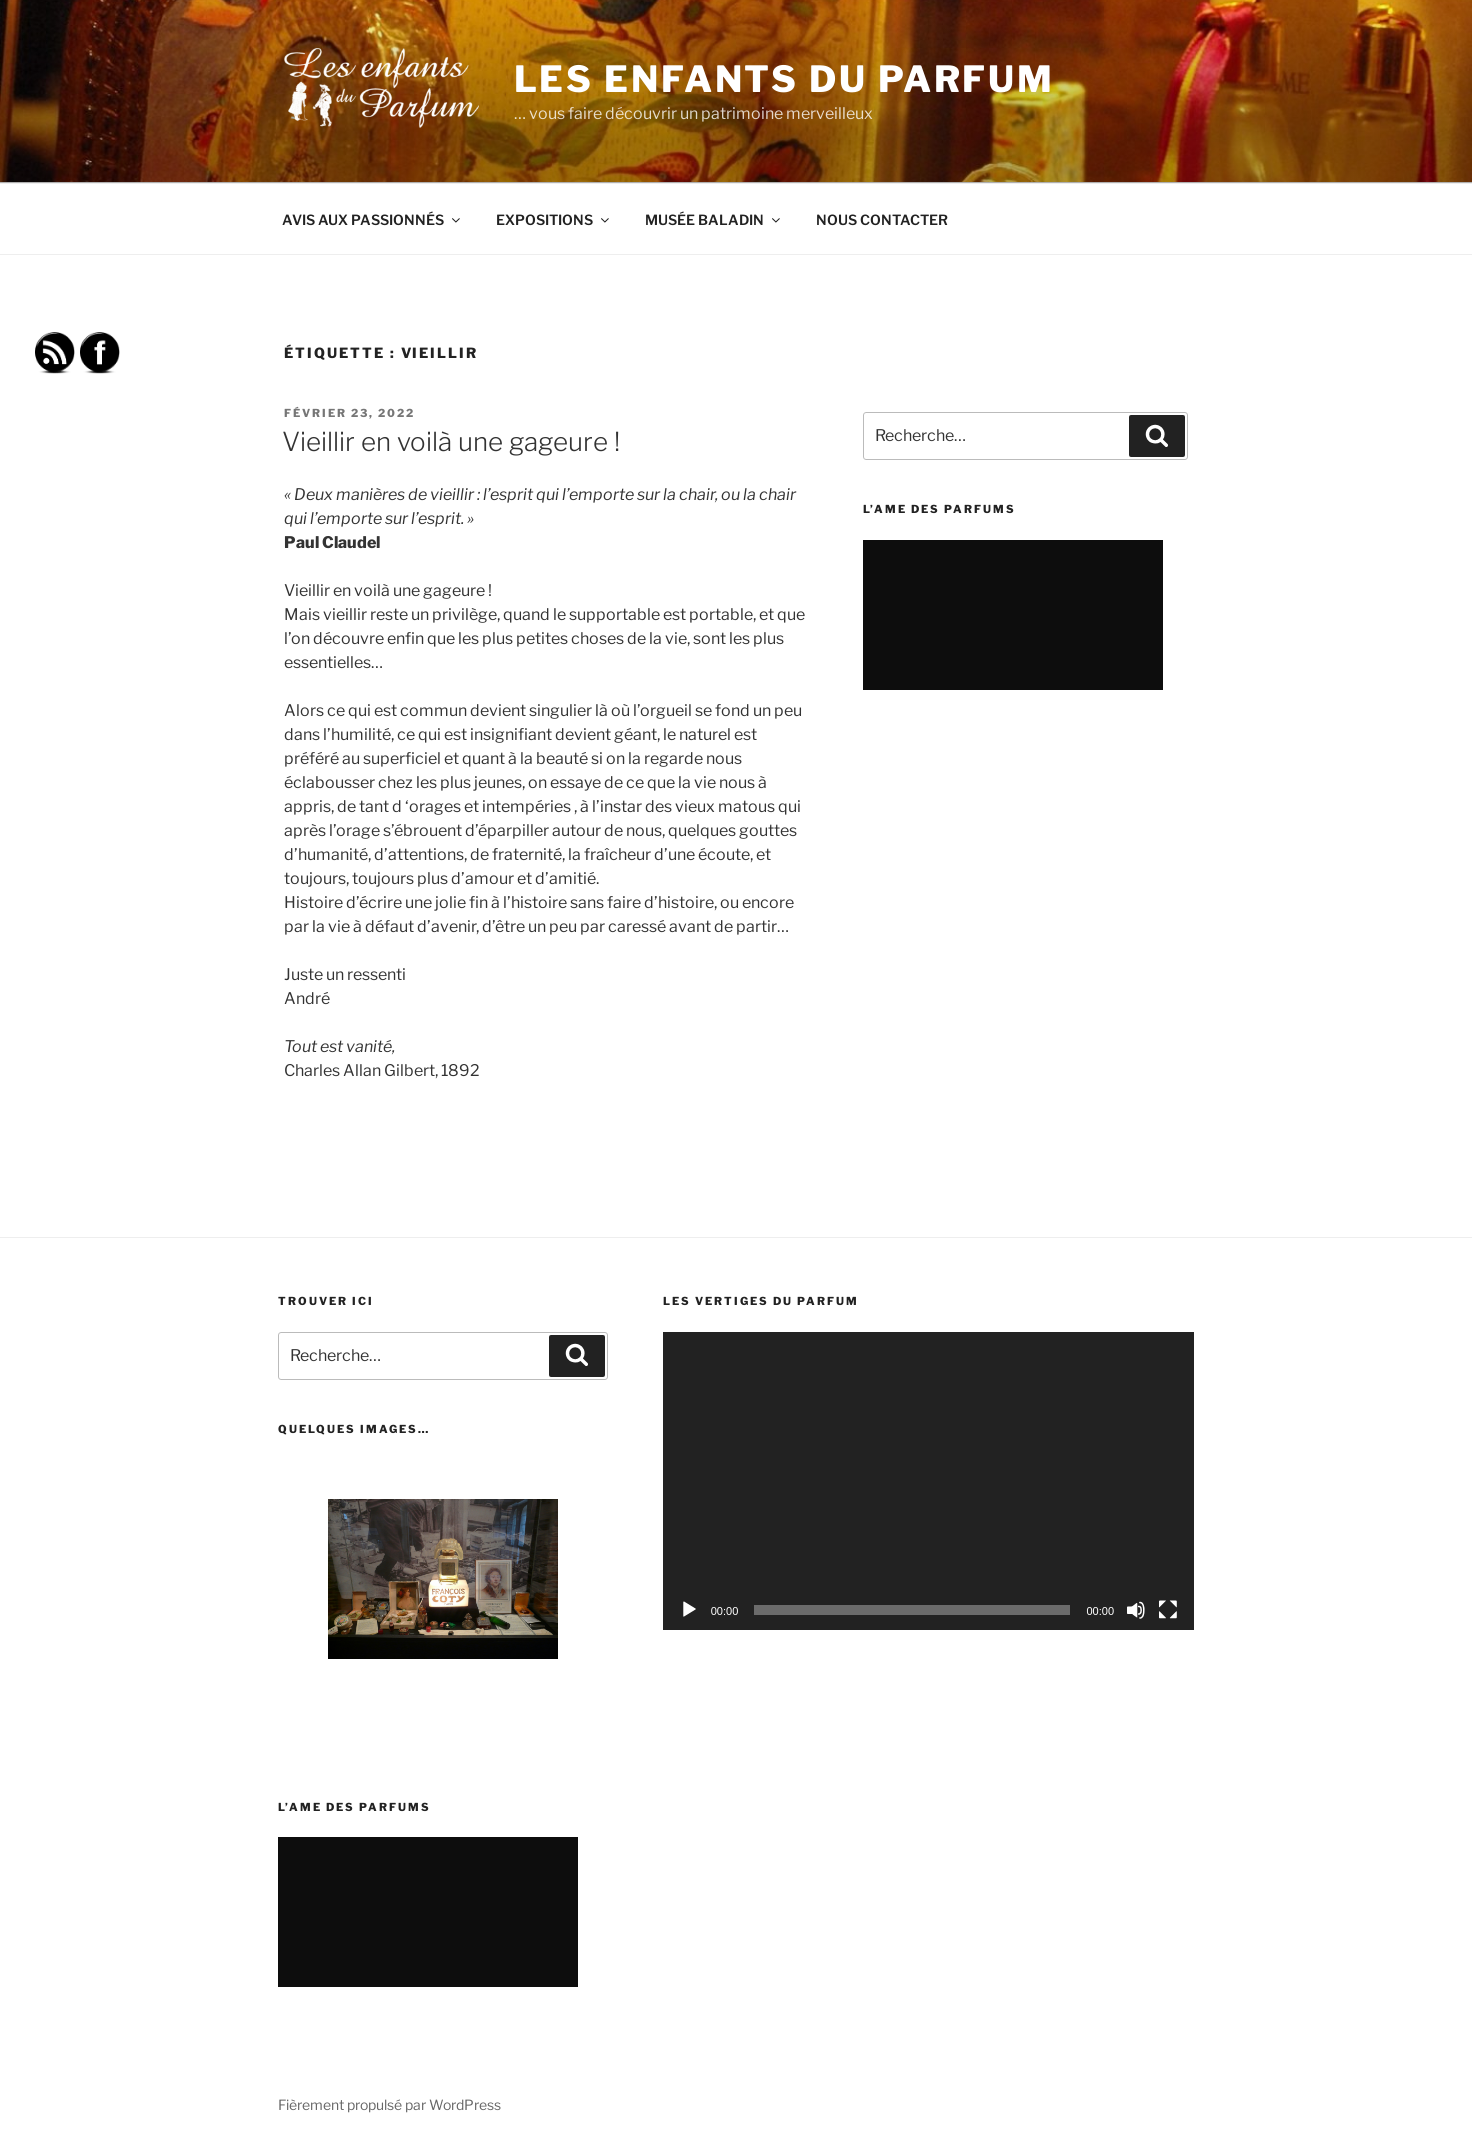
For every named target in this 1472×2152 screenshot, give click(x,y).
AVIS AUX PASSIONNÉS (372, 219)
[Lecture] (689, 1610)
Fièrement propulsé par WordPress (389, 2104)
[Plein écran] (1168, 1610)
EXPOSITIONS (554, 219)
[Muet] (1136, 1610)
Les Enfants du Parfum (784, 79)
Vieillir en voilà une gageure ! (451, 441)
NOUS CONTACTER (882, 219)
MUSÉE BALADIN (714, 219)
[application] (928, 1481)
